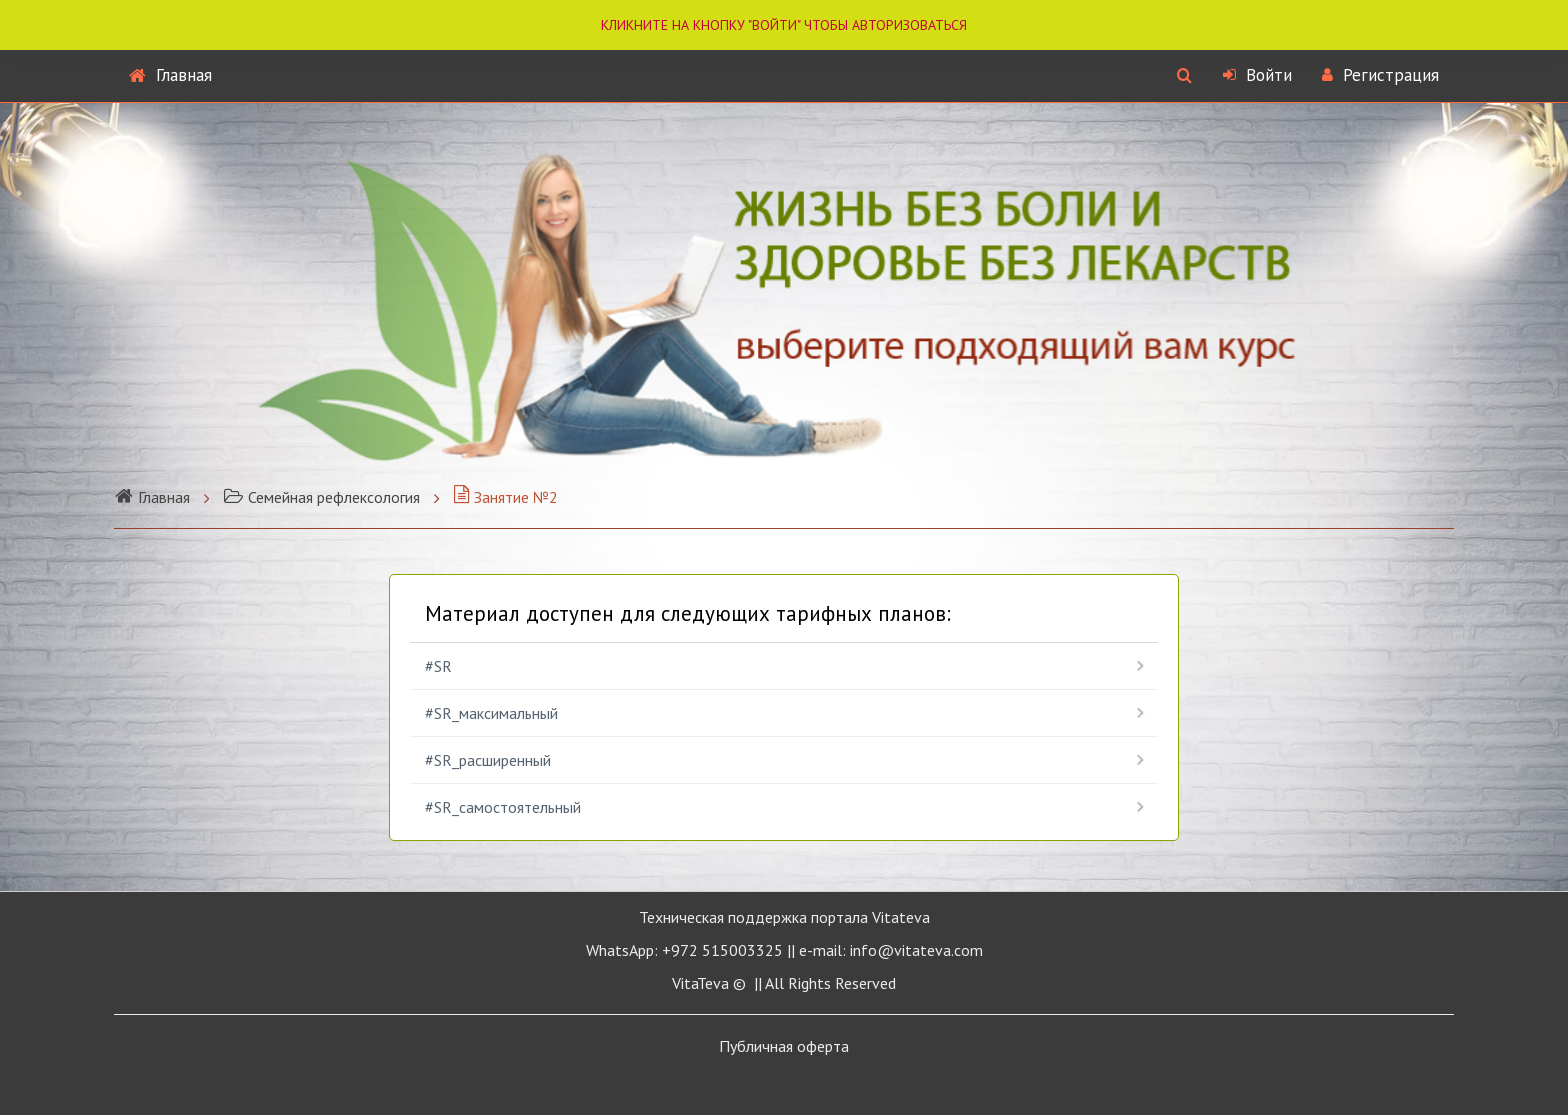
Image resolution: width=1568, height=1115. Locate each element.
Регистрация (1380, 75)
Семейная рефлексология (321, 497)
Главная (170, 75)
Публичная (784, 1046)
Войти (1257, 75)
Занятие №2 (505, 497)
